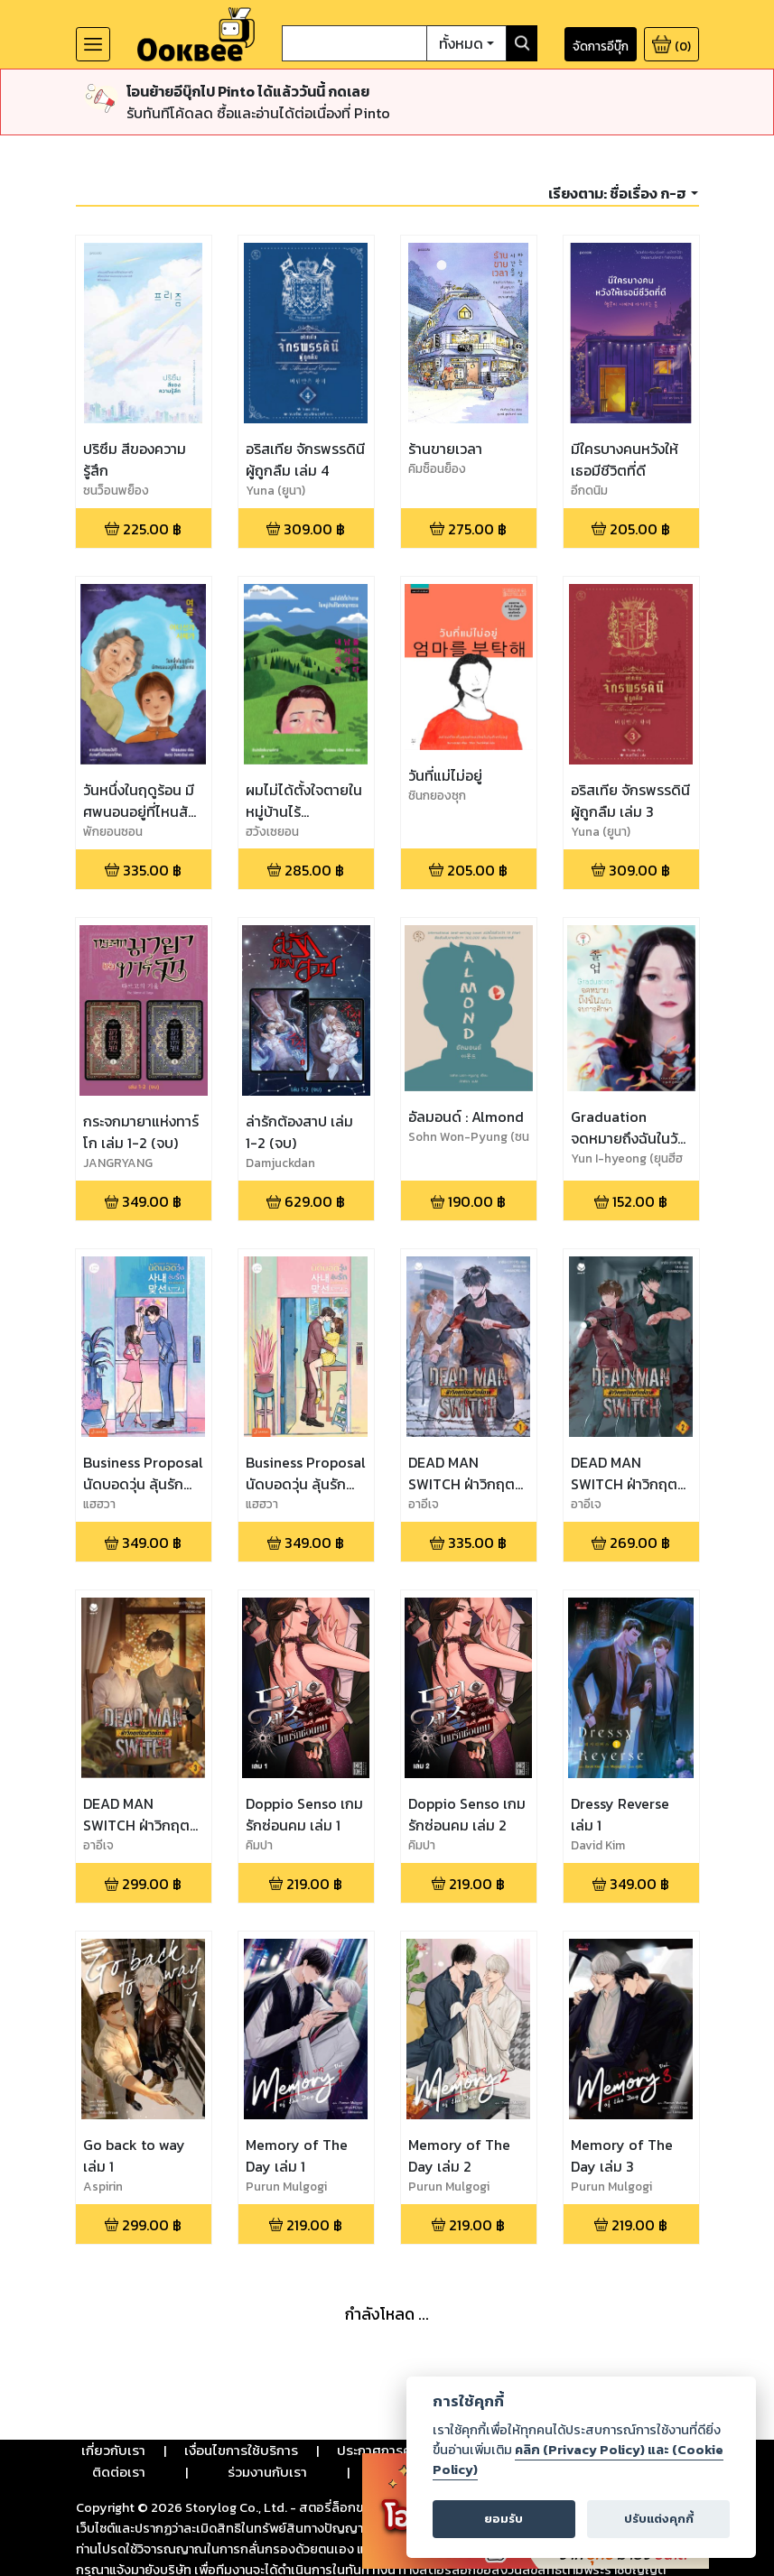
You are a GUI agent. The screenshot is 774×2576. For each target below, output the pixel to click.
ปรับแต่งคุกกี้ (659, 2518)
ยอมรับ (503, 2518)
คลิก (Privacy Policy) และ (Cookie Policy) (578, 2459)
